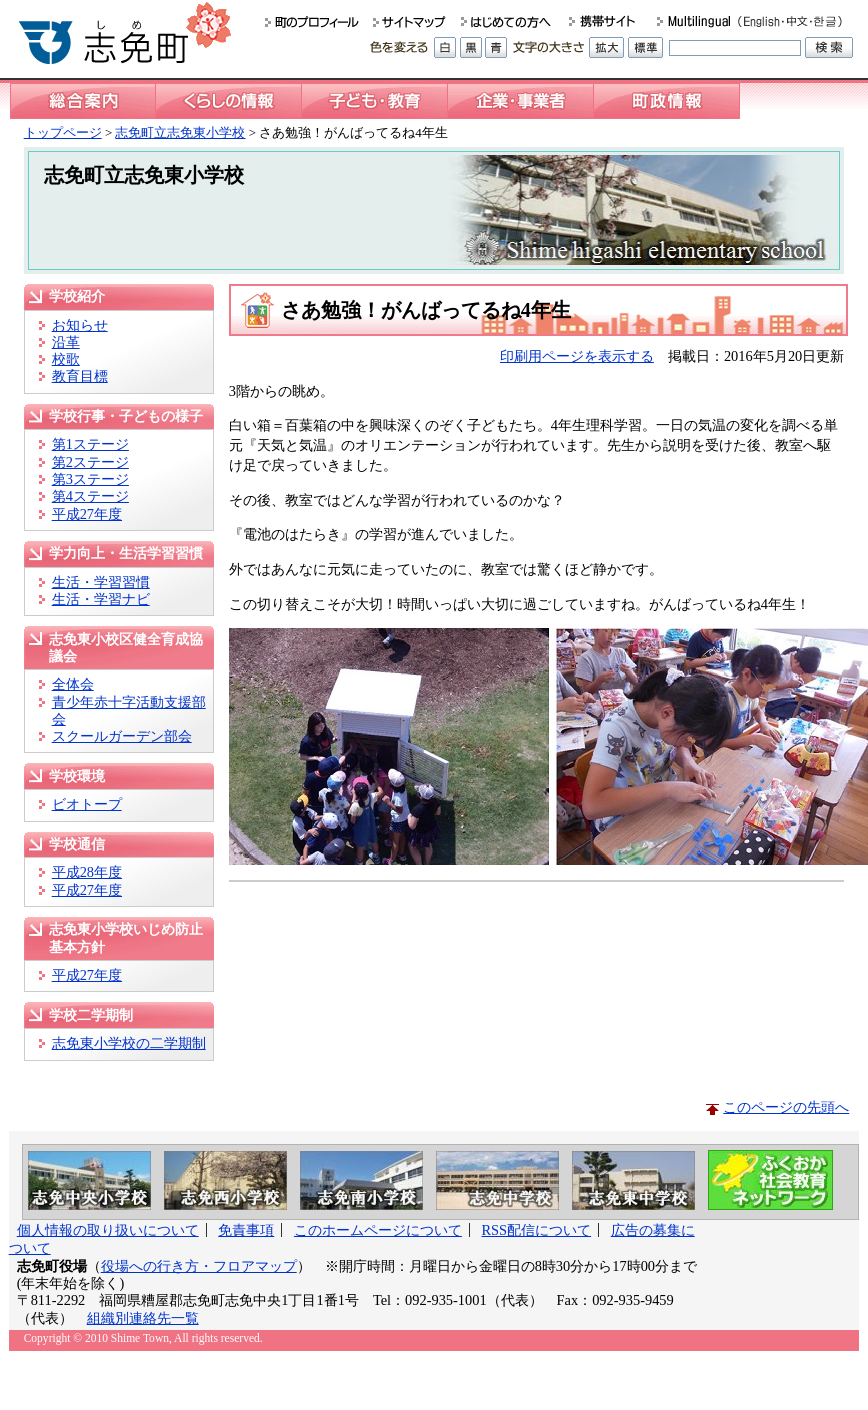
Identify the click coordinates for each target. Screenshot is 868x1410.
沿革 (66, 342)
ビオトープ (87, 804)
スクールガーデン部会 (122, 736)
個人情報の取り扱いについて (108, 1230)
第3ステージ (90, 479)
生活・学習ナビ (101, 599)
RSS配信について (537, 1230)
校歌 (66, 359)
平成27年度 (87, 514)
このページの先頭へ (786, 1107)
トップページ (63, 132)
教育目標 (80, 376)
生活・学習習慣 (101, 582)
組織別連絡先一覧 (143, 1318)
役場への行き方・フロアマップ (199, 1266)
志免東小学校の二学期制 (129, 1043)
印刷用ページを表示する (577, 356)
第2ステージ (90, 462)
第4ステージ (90, 496)
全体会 (73, 684)
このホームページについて (378, 1230)
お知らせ (80, 325)
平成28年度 (87, 872)
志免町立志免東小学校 (180, 132)
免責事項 (246, 1230)
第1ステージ (90, 444)
